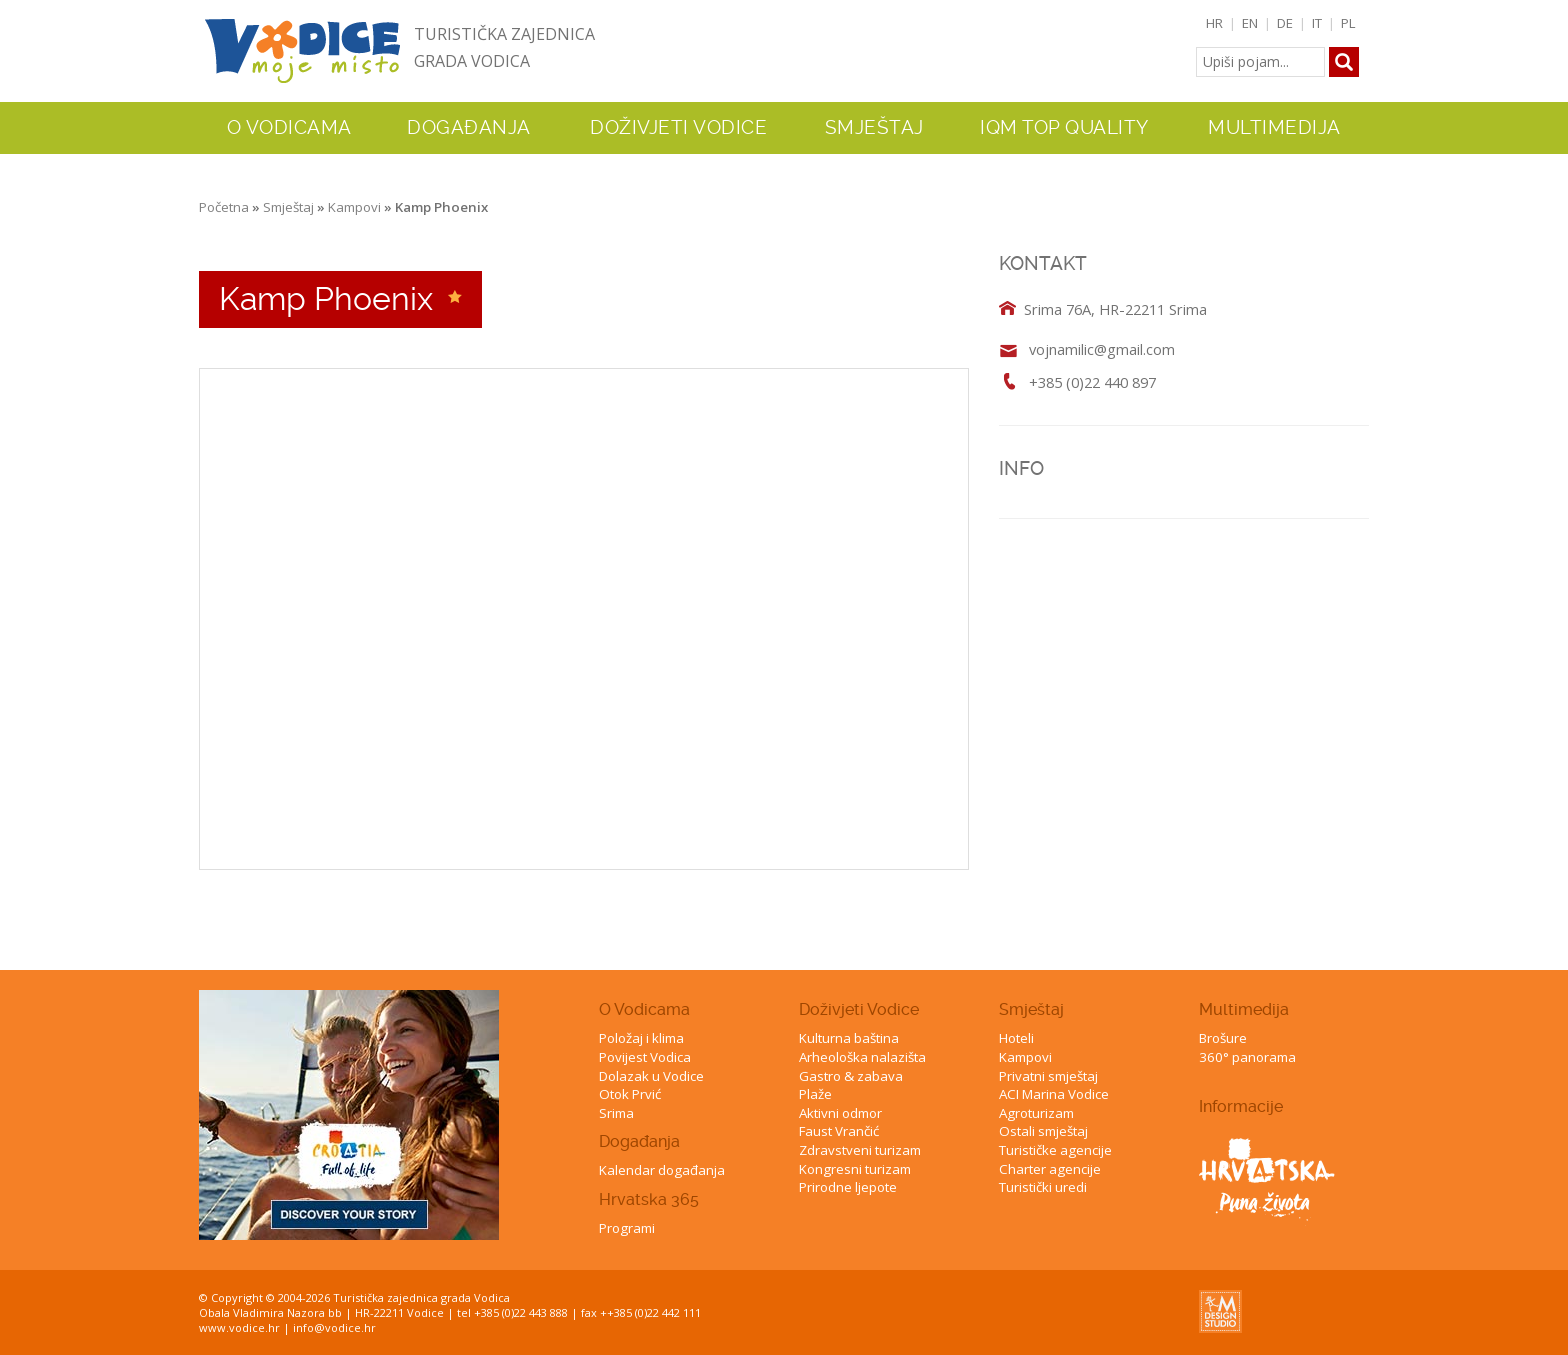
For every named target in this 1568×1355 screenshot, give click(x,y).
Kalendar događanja (662, 1170)
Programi (627, 1228)
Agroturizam (1036, 1113)
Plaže (815, 1094)
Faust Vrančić (839, 1131)
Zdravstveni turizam (860, 1150)
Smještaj (288, 207)
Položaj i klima (641, 1038)
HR (1214, 23)
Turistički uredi (1043, 1187)
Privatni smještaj (1048, 1076)
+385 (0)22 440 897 (1092, 382)
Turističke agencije (1055, 1150)
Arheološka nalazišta (862, 1057)
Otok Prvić (630, 1094)
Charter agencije (1050, 1169)
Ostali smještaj (1043, 1131)
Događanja (469, 128)
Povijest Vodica (645, 1057)
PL (1348, 23)
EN (1250, 23)
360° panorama (1247, 1057)
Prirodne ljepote (848, 1187)
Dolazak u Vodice (651, 1076)
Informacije (1241, 1106)
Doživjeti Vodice (859, 1009)
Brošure (1223, 1038)
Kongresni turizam (855, 1169)
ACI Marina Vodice (1054, 1094)
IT (1317, 23)
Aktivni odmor (840, 1113)
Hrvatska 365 (649, 1199)
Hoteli (1016, 1038)
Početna (224, 207)
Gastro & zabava (851, 1076)
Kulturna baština (849, 1038)
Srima (616, 1113)
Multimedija (1244, 1009)
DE (1285, 23)
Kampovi (354, 207)
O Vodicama (644, 1009)
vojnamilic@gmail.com (1102, 349)
